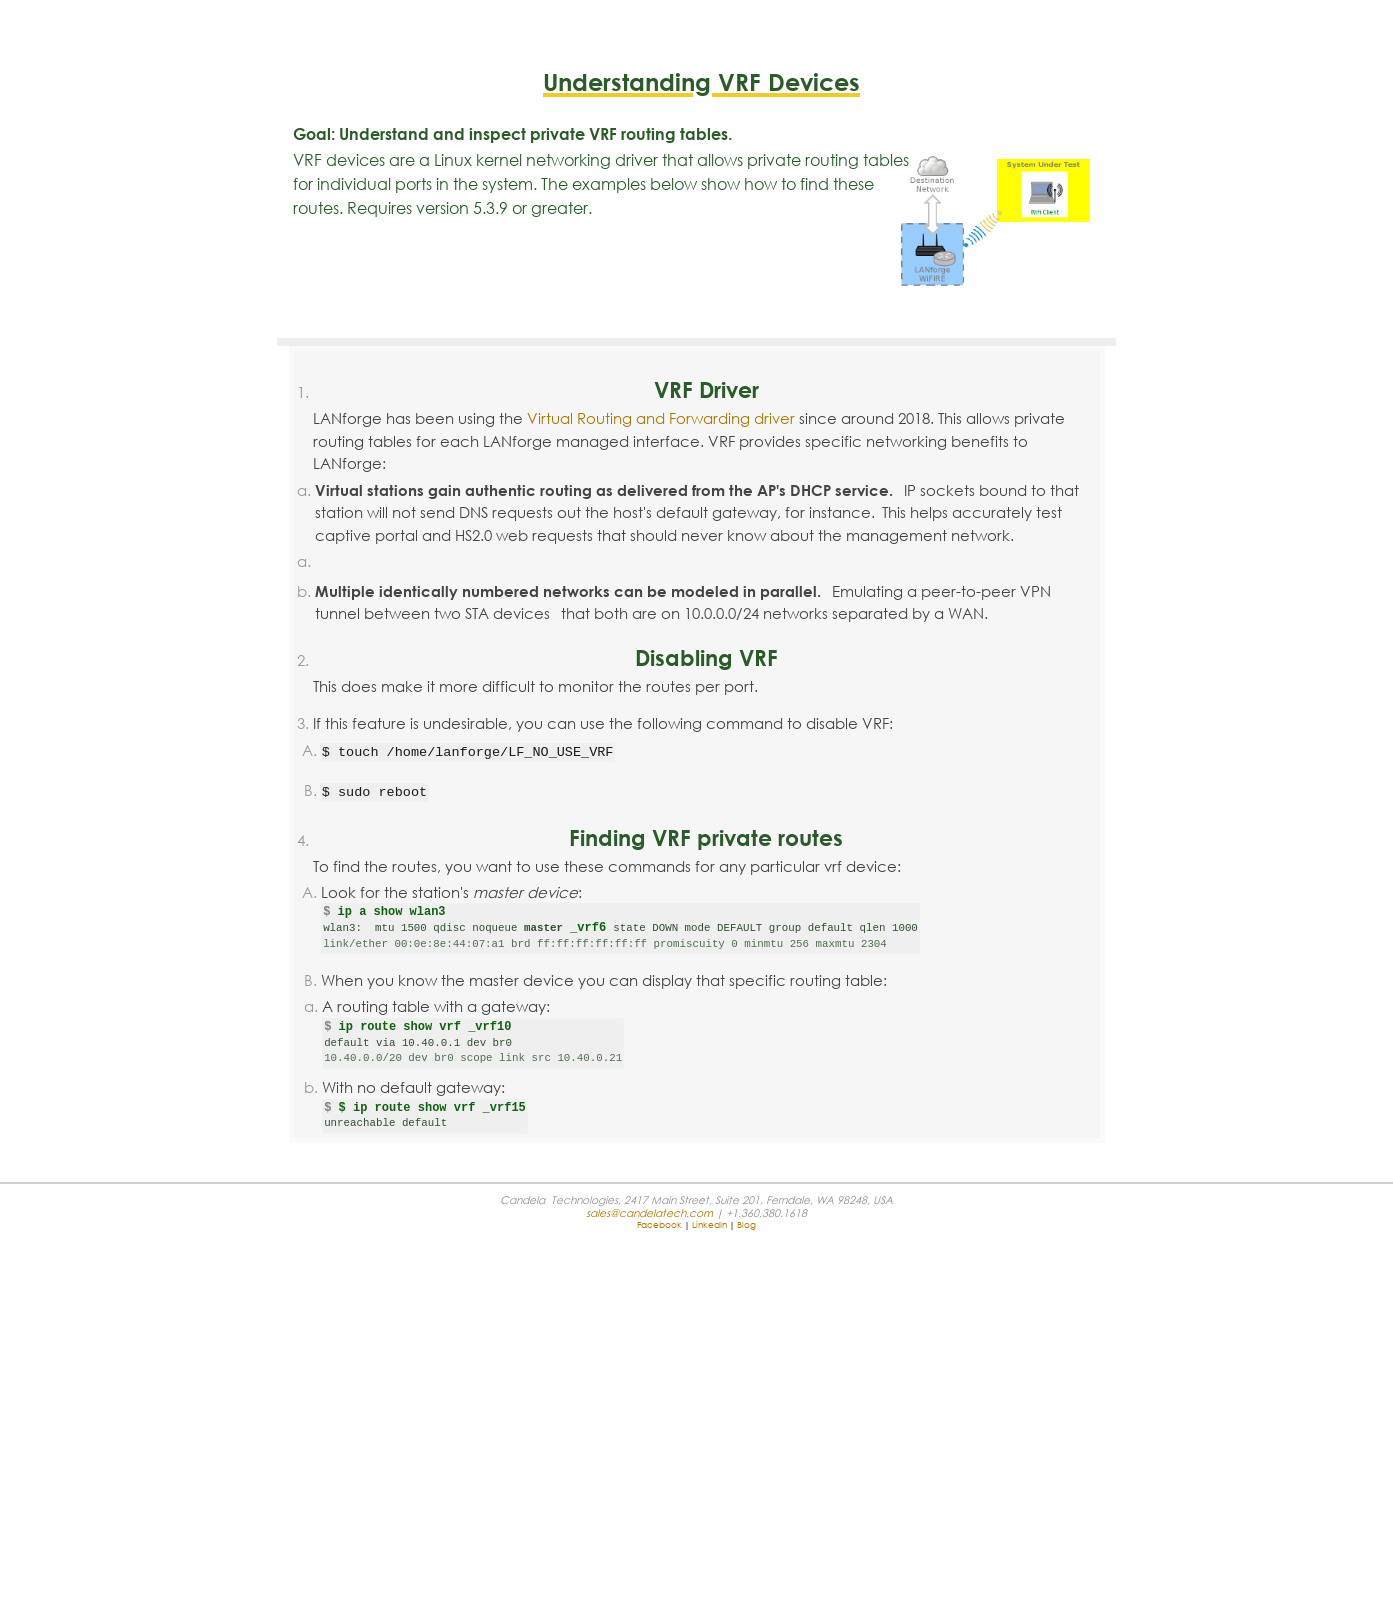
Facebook (659, 1224)
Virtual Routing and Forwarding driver (661, 418)
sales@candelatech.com (649, 1212)
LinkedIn (709, 1224)
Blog (746, 1224)
